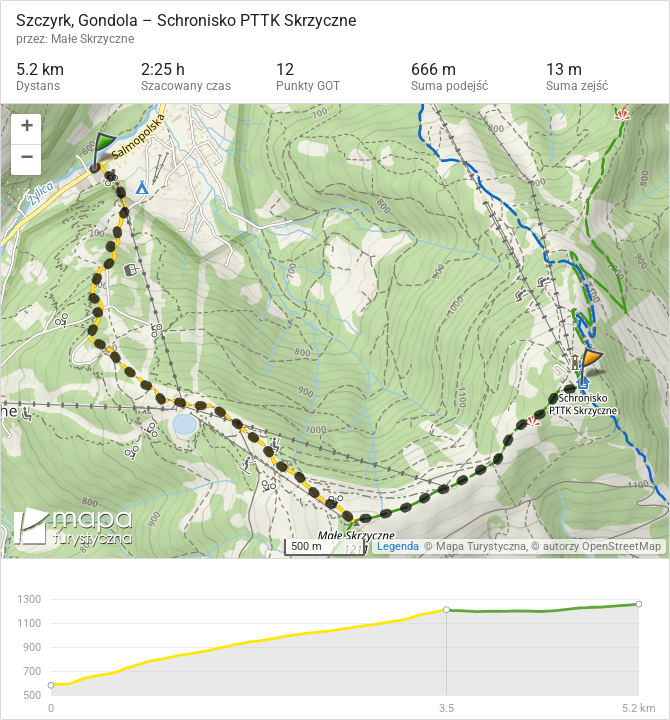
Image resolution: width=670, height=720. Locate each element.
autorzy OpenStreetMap (602, 546)
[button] (26, 129)
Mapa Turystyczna (481, 546)
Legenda (398, 546)
